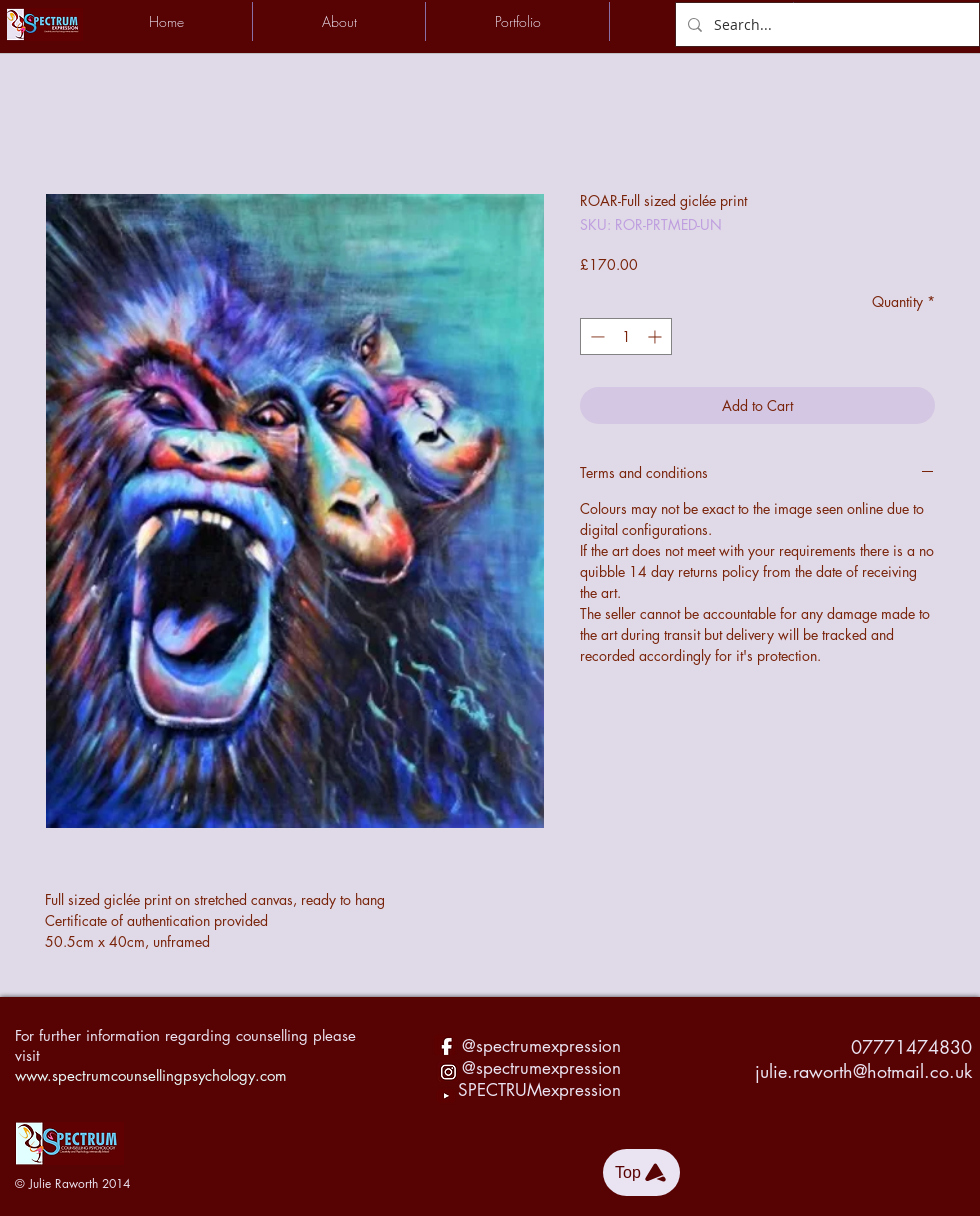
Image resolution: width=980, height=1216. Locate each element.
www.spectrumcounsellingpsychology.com (151, 1075)
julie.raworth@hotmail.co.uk (863, 1071)
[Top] (641, 1172)
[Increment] (656, 336)
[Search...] (825, 24)
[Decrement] (595, 336)
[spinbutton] (626, 336)
